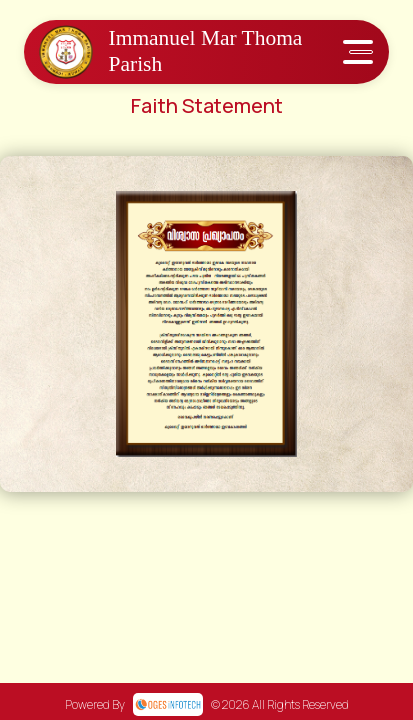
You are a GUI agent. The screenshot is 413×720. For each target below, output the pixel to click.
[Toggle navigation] (358, 52)
